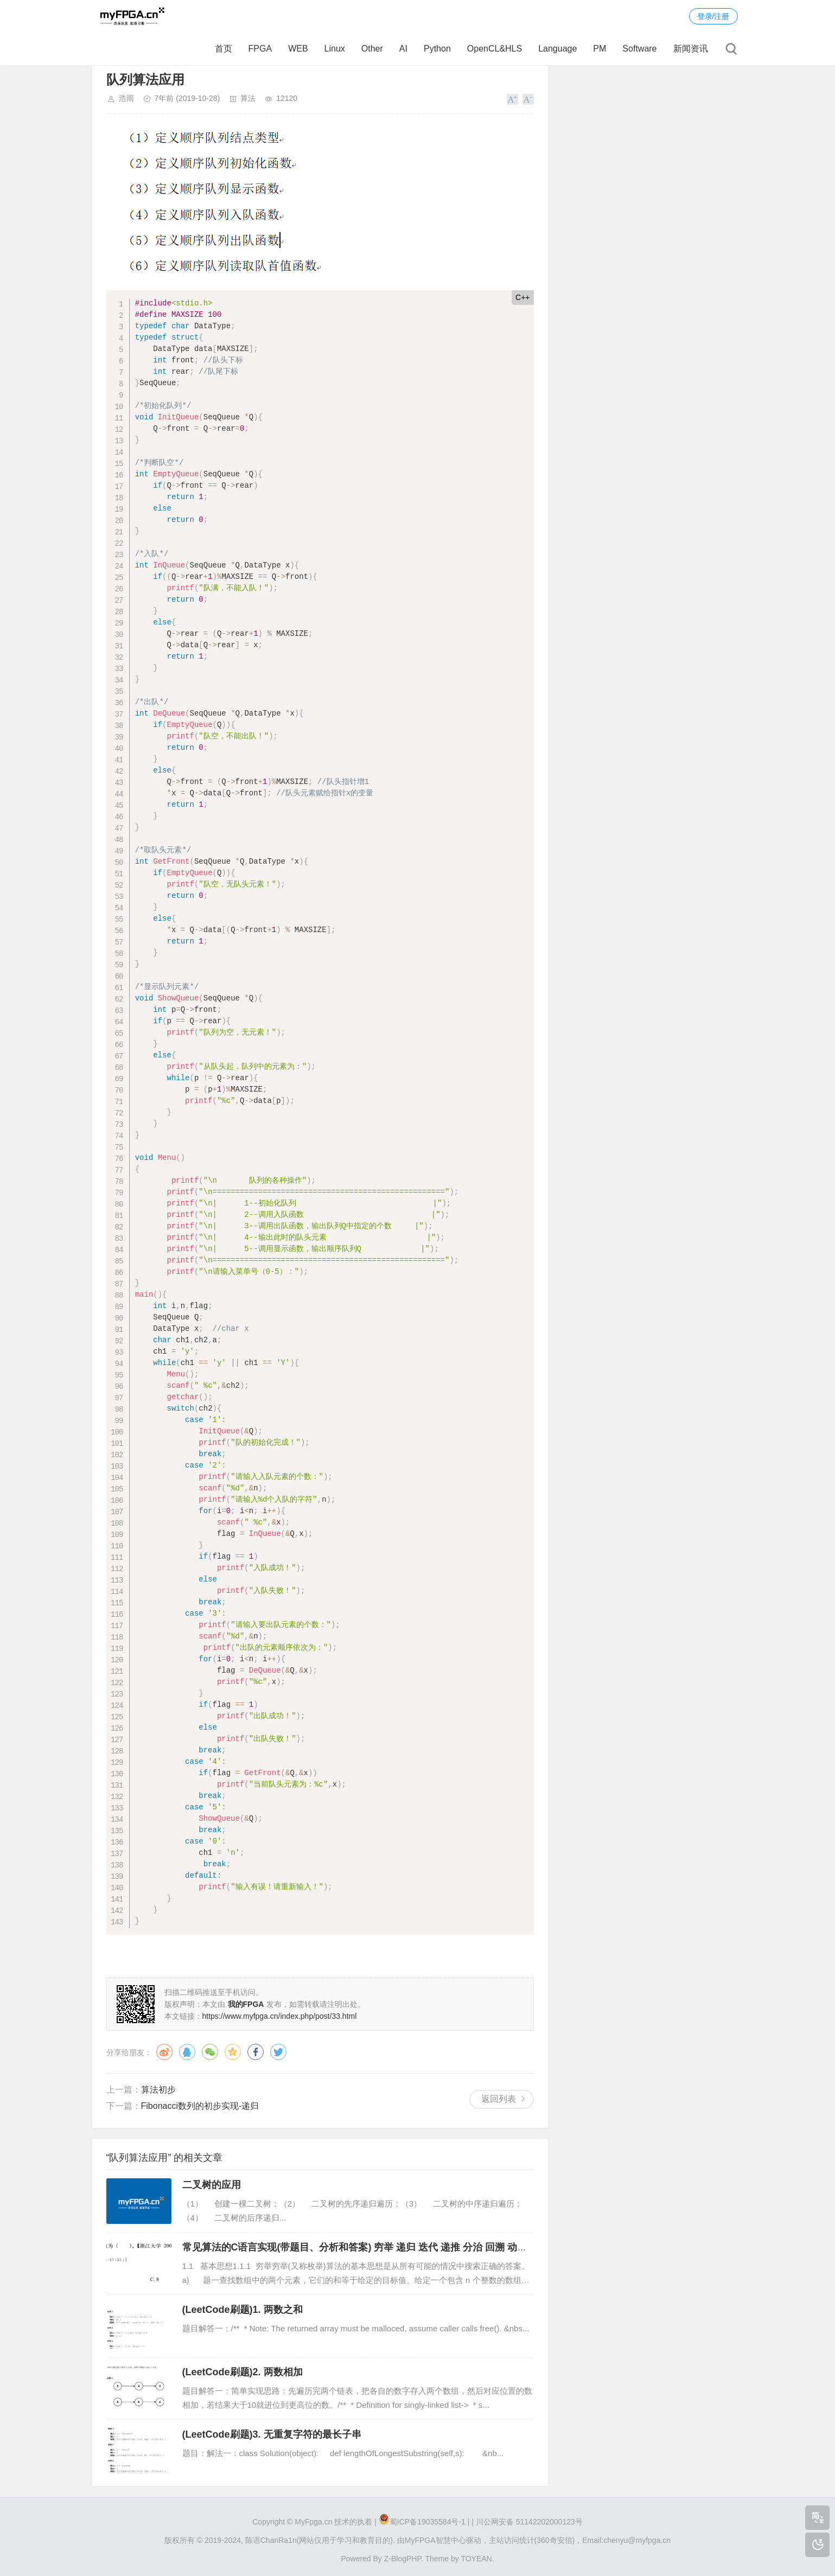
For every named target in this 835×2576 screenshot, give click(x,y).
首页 (223, 48)
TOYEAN (476, 2558)
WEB (298, 48)
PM (599, 48)
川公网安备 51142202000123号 (529, 2521)
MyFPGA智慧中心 (435, 2540)
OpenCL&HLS (494, 48)
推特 (278, 2052)
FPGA (260, 48)
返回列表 (498, 2098)
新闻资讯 (690, 48)
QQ (187, 2052)
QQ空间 (233, 2052)
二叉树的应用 (211, 2184)
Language (557, 48)
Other (372, 48)
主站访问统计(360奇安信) (532, 2540)
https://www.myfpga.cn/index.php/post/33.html (279, 2016)
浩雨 (126, 98)
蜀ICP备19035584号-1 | (430, 2521)
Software (639, 48)
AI (403, 48)
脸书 (255, 2052)
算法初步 (158, 2089)
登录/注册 (713, 16)
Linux (334, 48)
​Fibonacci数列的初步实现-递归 (200, 2105)
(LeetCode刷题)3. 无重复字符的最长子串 (271, 2434)
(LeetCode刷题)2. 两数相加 (242, 2372)
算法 (248, 98)
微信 (210, 2052)
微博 (164, 2052)
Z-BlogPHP (402, 2558)
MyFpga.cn (313, 2521)
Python (437, 48)
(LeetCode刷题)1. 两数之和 (242, 2309)
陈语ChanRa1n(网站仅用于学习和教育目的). (320, 2540)
